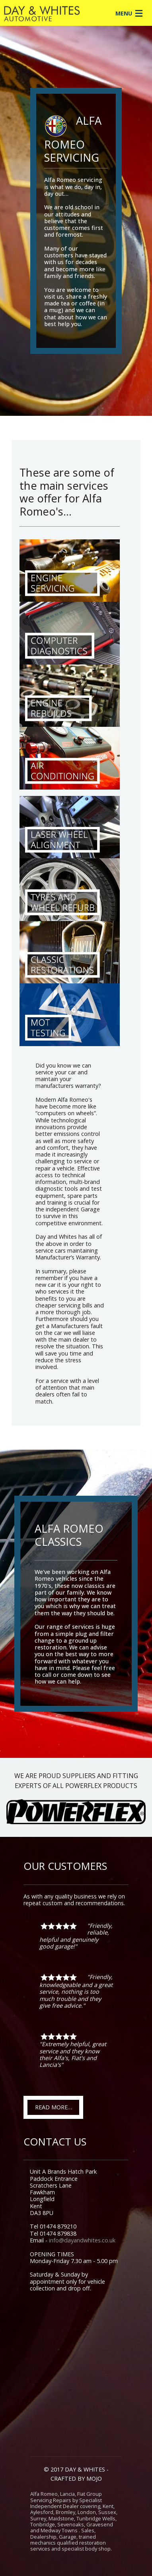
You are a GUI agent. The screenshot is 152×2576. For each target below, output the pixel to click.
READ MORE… (53, 2107)
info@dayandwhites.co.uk (82, 2240)
